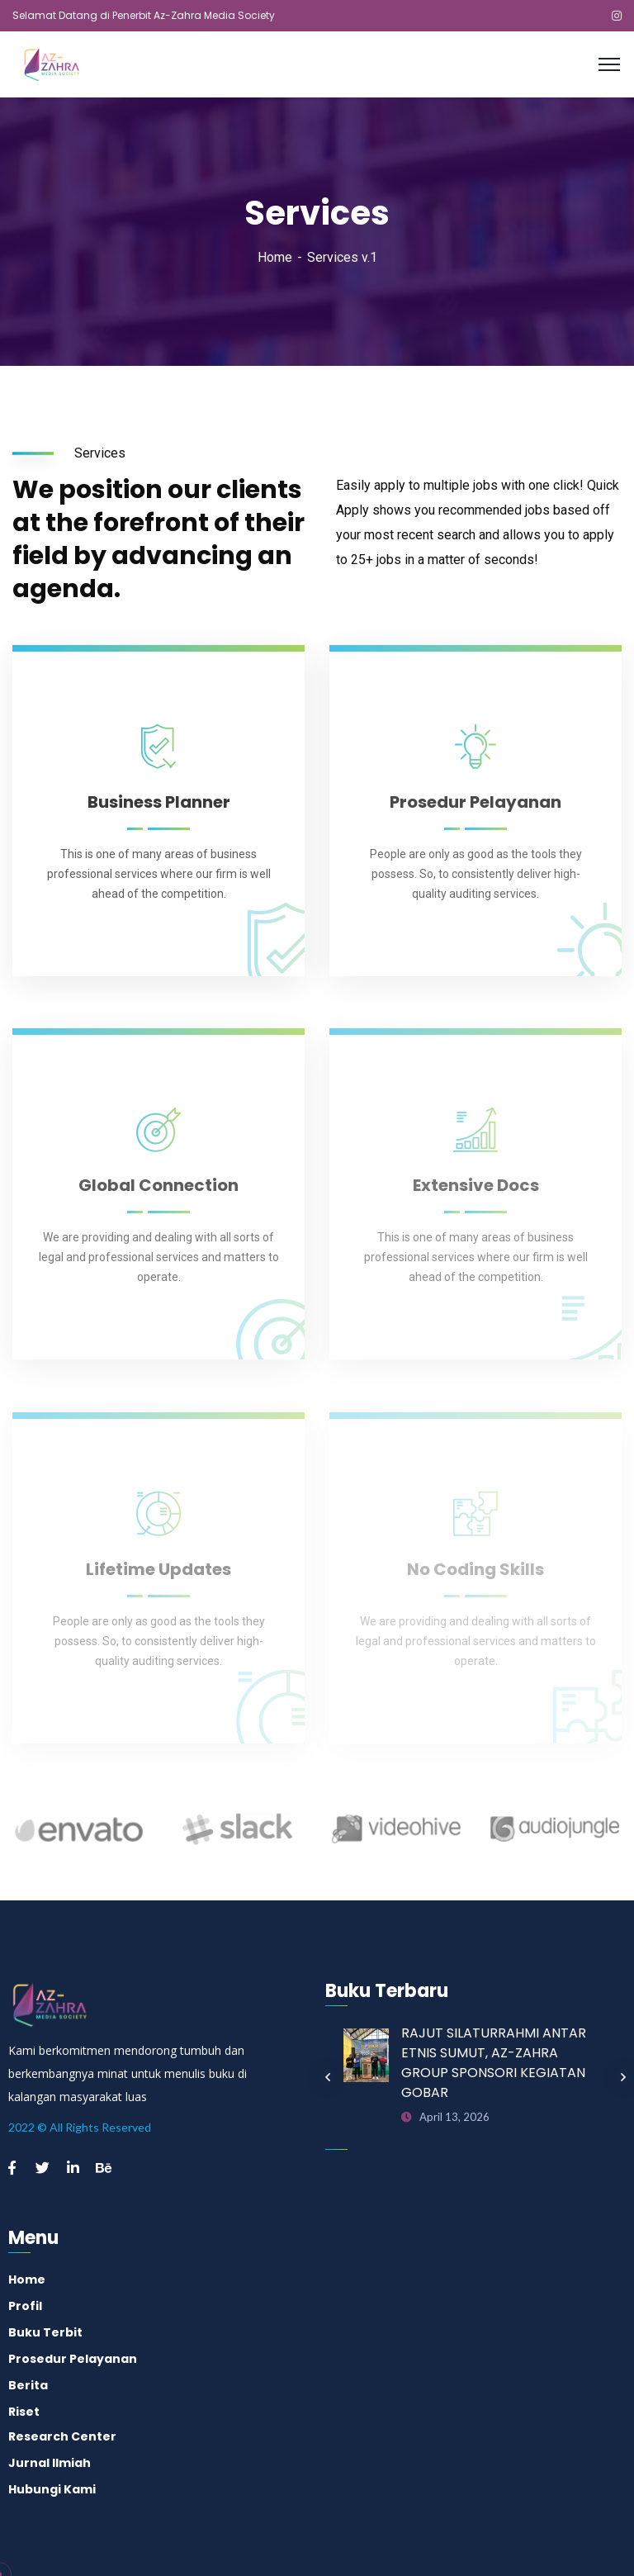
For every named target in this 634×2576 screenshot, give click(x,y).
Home (275, 257)
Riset (24, 2411)
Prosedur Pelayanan (72, 2359)
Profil (25, 2306)
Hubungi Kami (52, 2489)
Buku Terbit (45, 2332)
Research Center (62, 2436)
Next (623, 2077)
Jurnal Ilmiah (49, 2463)
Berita (28, 2385)
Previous (327, 2077)
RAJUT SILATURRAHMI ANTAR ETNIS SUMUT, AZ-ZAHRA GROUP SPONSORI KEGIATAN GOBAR (493, 2062)
